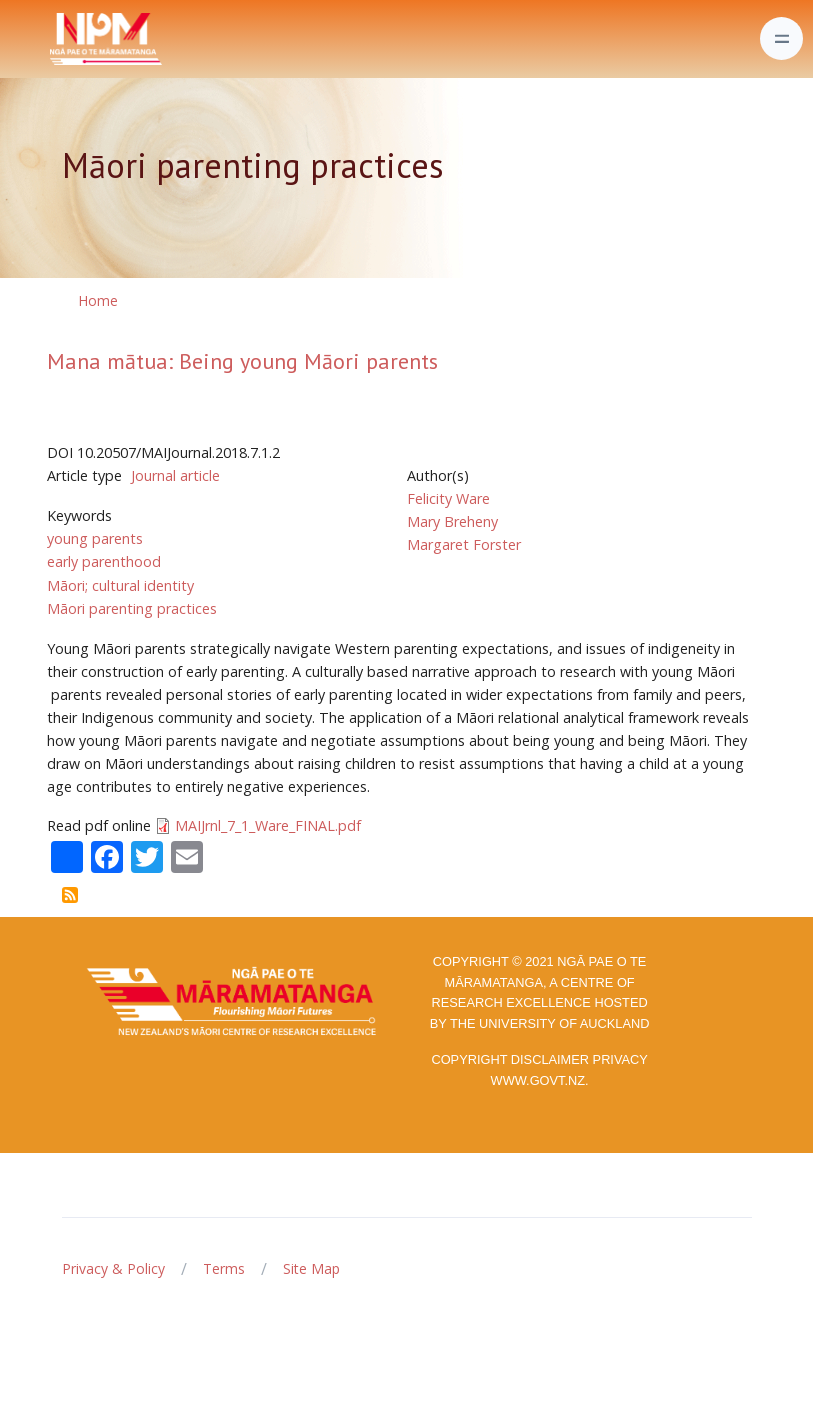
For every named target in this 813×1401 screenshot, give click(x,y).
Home (98, 300)
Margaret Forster (464, 544)
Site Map (311, 1268)
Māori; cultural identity (120, 585)
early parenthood (104, 561)
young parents (95, 538)
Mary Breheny (452, 521)
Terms (224, 1268)
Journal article (175, 475)
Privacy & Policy (113, 1268)
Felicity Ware (448, 498)
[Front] (56, 39)
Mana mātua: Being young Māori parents (242, 361)
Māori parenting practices (132, 608)
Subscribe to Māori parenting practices (70, 895)
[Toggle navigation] (781, 38)
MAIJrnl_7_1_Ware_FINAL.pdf (268, 825)
